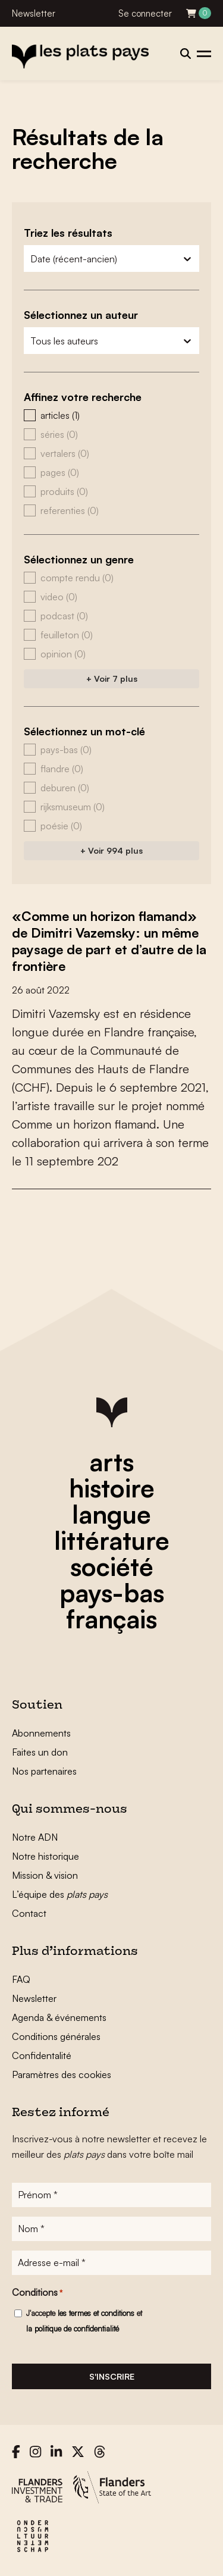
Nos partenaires (44, 1771)
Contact (29, 1913)
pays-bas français (111, 1605)
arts (111, 1461)
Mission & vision (45, 1875)
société (111, 1566)
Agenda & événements (59, 2017)
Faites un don (40, 1752)
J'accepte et (84, 2320)
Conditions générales (56, 2036)
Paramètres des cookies (61, 2074)
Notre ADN (35, 1837)
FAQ (21, 1979)
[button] (111, 415)
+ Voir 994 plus (111, 850)
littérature (111, 1540)
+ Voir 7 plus (111, 678)
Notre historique (45, 1856)
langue (111, 1514)
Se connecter (145, 13)
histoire (112, 1487)
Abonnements (41, 1733)
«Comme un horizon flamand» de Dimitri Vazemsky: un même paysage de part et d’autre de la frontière (109, 941)
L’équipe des (60, 1894)
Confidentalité (41, 2055)
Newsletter (33, 13)
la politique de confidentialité (72, 2328)
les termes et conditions (96, 2313)
